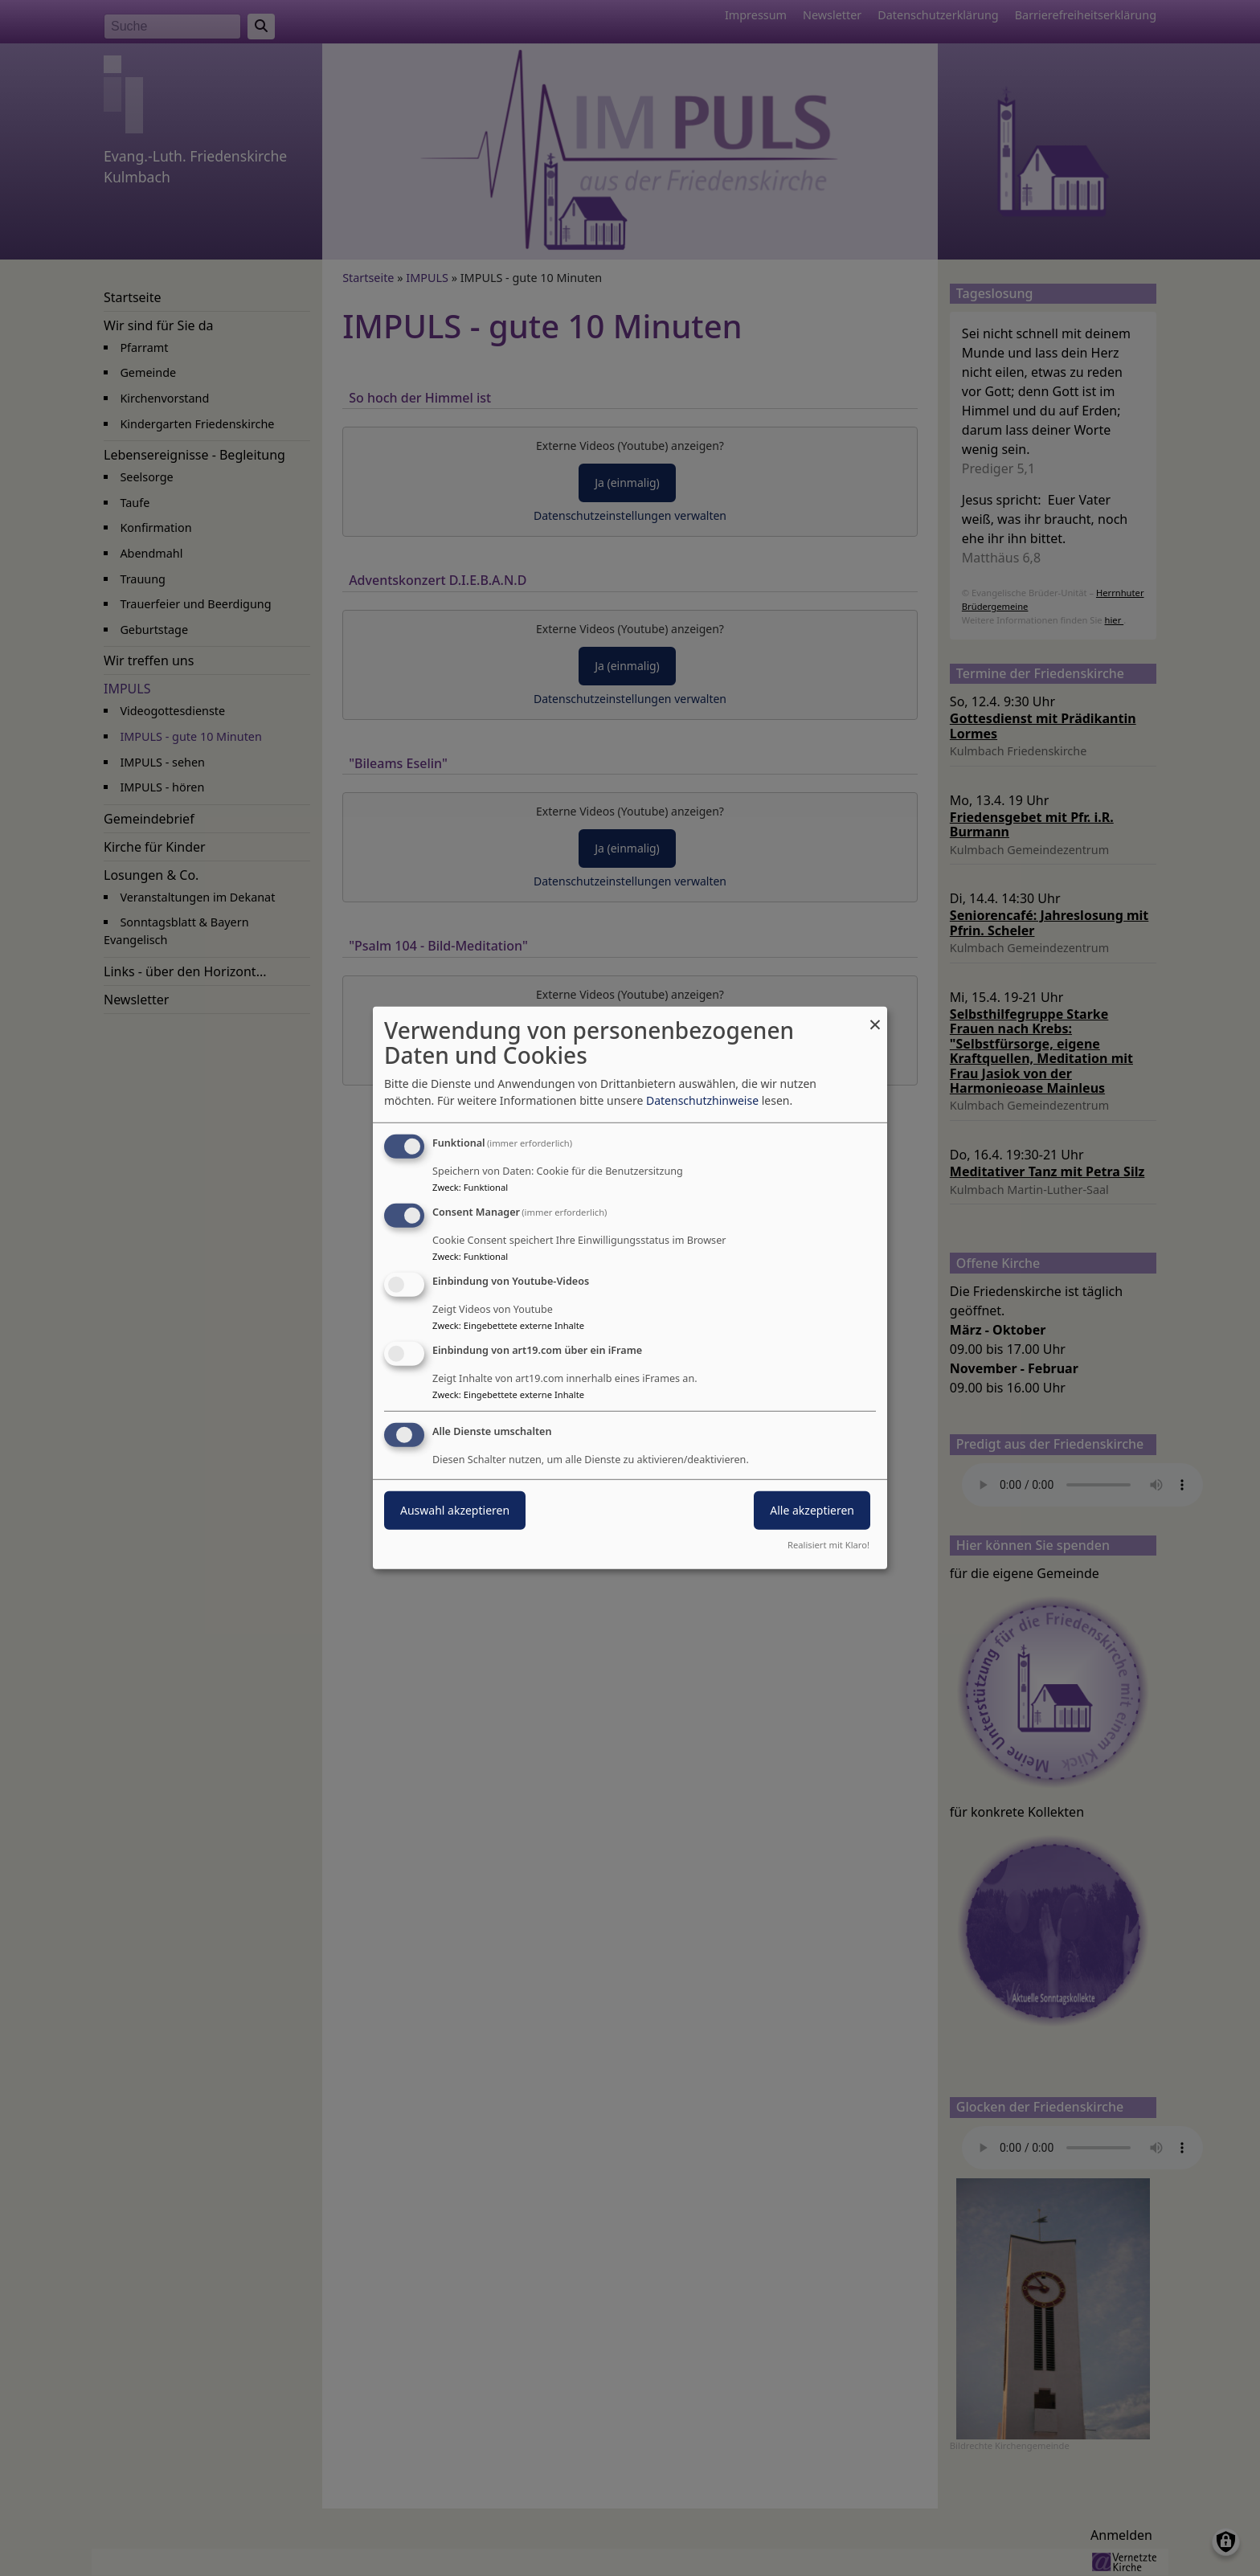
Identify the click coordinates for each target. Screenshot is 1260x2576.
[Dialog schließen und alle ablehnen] (875, 1017)
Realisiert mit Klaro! (828, 1545)
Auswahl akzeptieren (454, 1509)
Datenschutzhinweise (702, 1100)
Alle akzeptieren (812, 1509)
